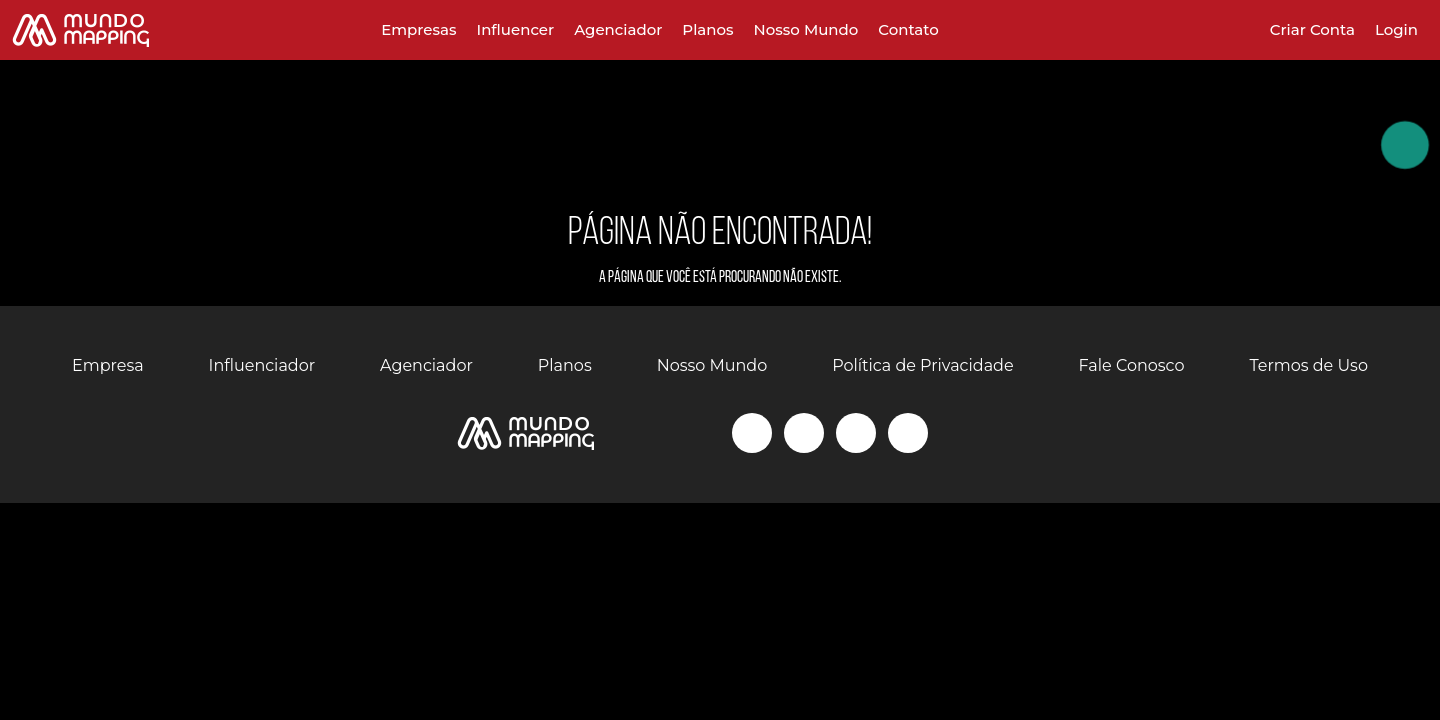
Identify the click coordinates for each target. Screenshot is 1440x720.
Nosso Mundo (806, 29)
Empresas (418, 29)
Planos (707, 29)
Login (1396, 29)
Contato (908, 29)
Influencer (515, 29)
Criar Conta (1312, 29)
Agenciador (618, 29)
